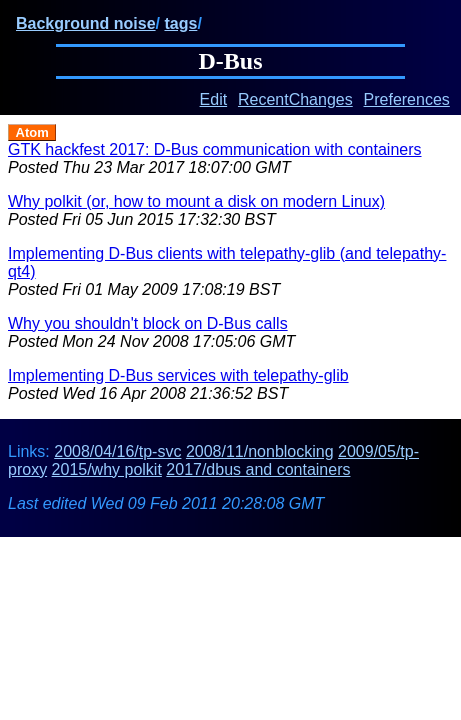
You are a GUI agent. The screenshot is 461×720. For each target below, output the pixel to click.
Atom (32, 132)
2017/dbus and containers (258, 469)
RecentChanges (295, 99)
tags (180, 23)
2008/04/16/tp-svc (117, 451)
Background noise (86, 23)
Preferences (407, 99)
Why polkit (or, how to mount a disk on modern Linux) (196, 201)
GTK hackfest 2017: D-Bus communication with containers (215, 149)
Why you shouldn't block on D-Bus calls (148, 323)
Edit (214, 99)
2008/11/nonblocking (260, 451)
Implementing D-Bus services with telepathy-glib (178, 375)
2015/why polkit (107, 469)
